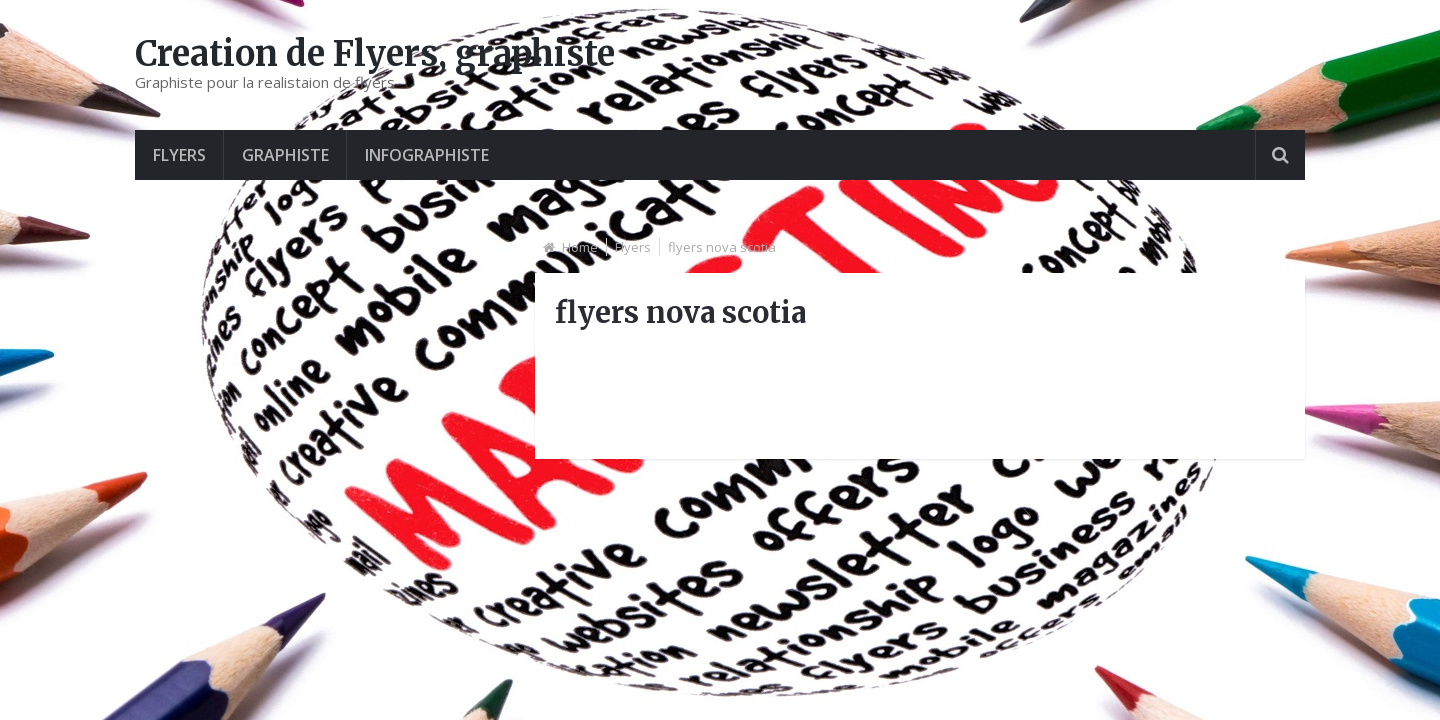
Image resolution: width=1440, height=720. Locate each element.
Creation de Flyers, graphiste (375, 54)
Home (580, 247)
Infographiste (427, 155)
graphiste (285, 155)
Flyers (179, 155)
